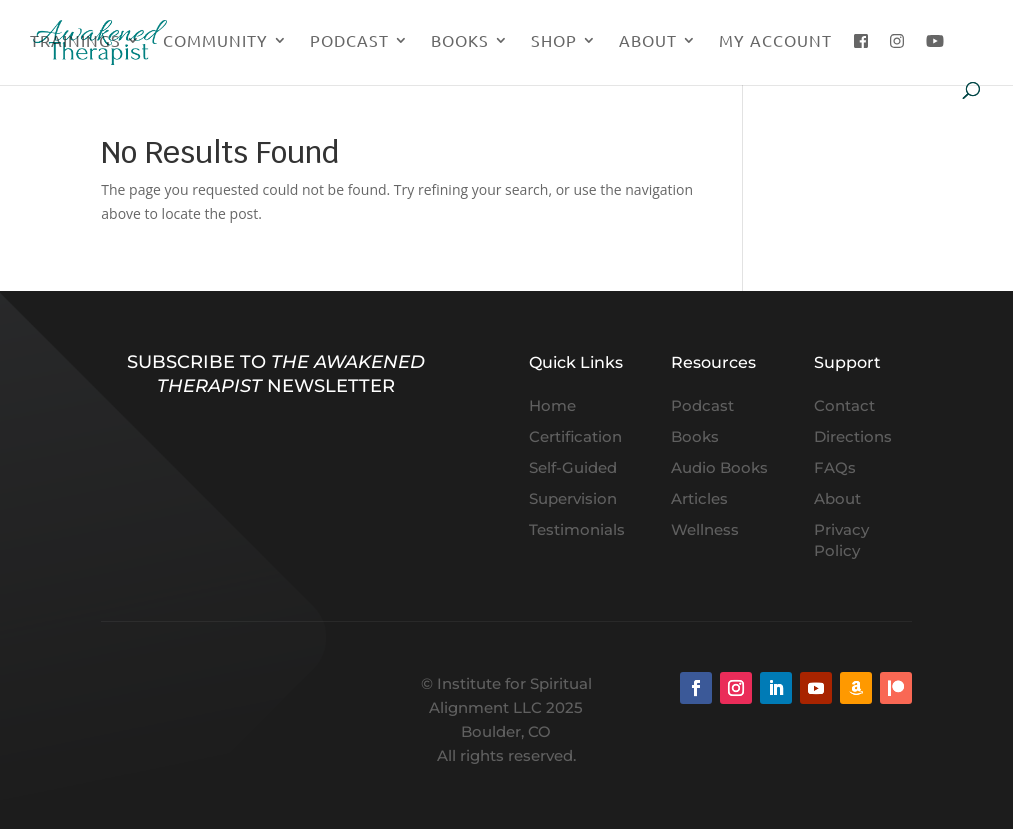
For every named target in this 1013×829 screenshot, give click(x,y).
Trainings (75, 41)
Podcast (349, 41)
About (648, 41)
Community (215, 41)
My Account (775, 41)
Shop (554, 41)
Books (460, 41)
